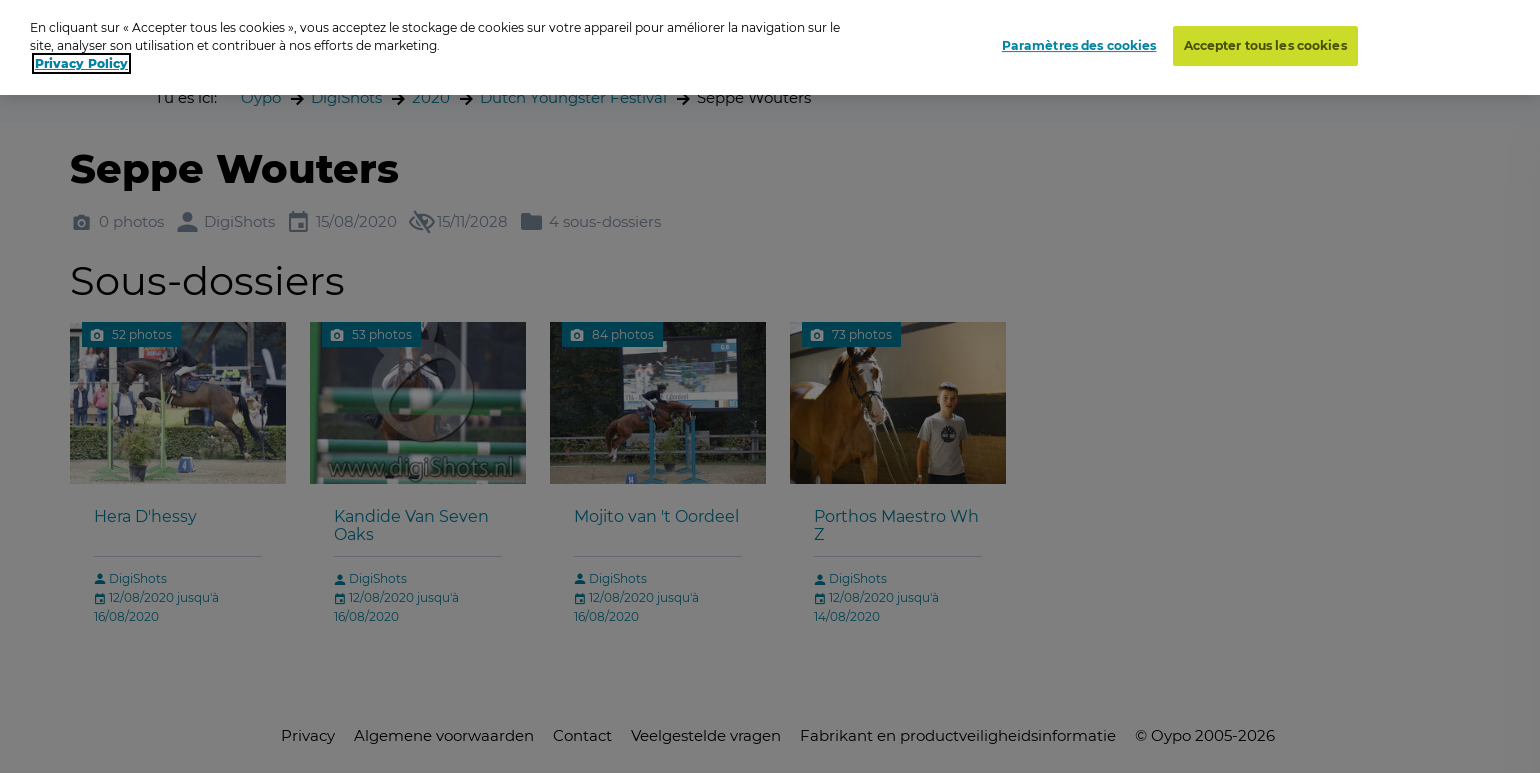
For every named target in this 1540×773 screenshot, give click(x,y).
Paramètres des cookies (1079, 41)
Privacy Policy (81, 60)
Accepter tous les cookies (1265, 41)
